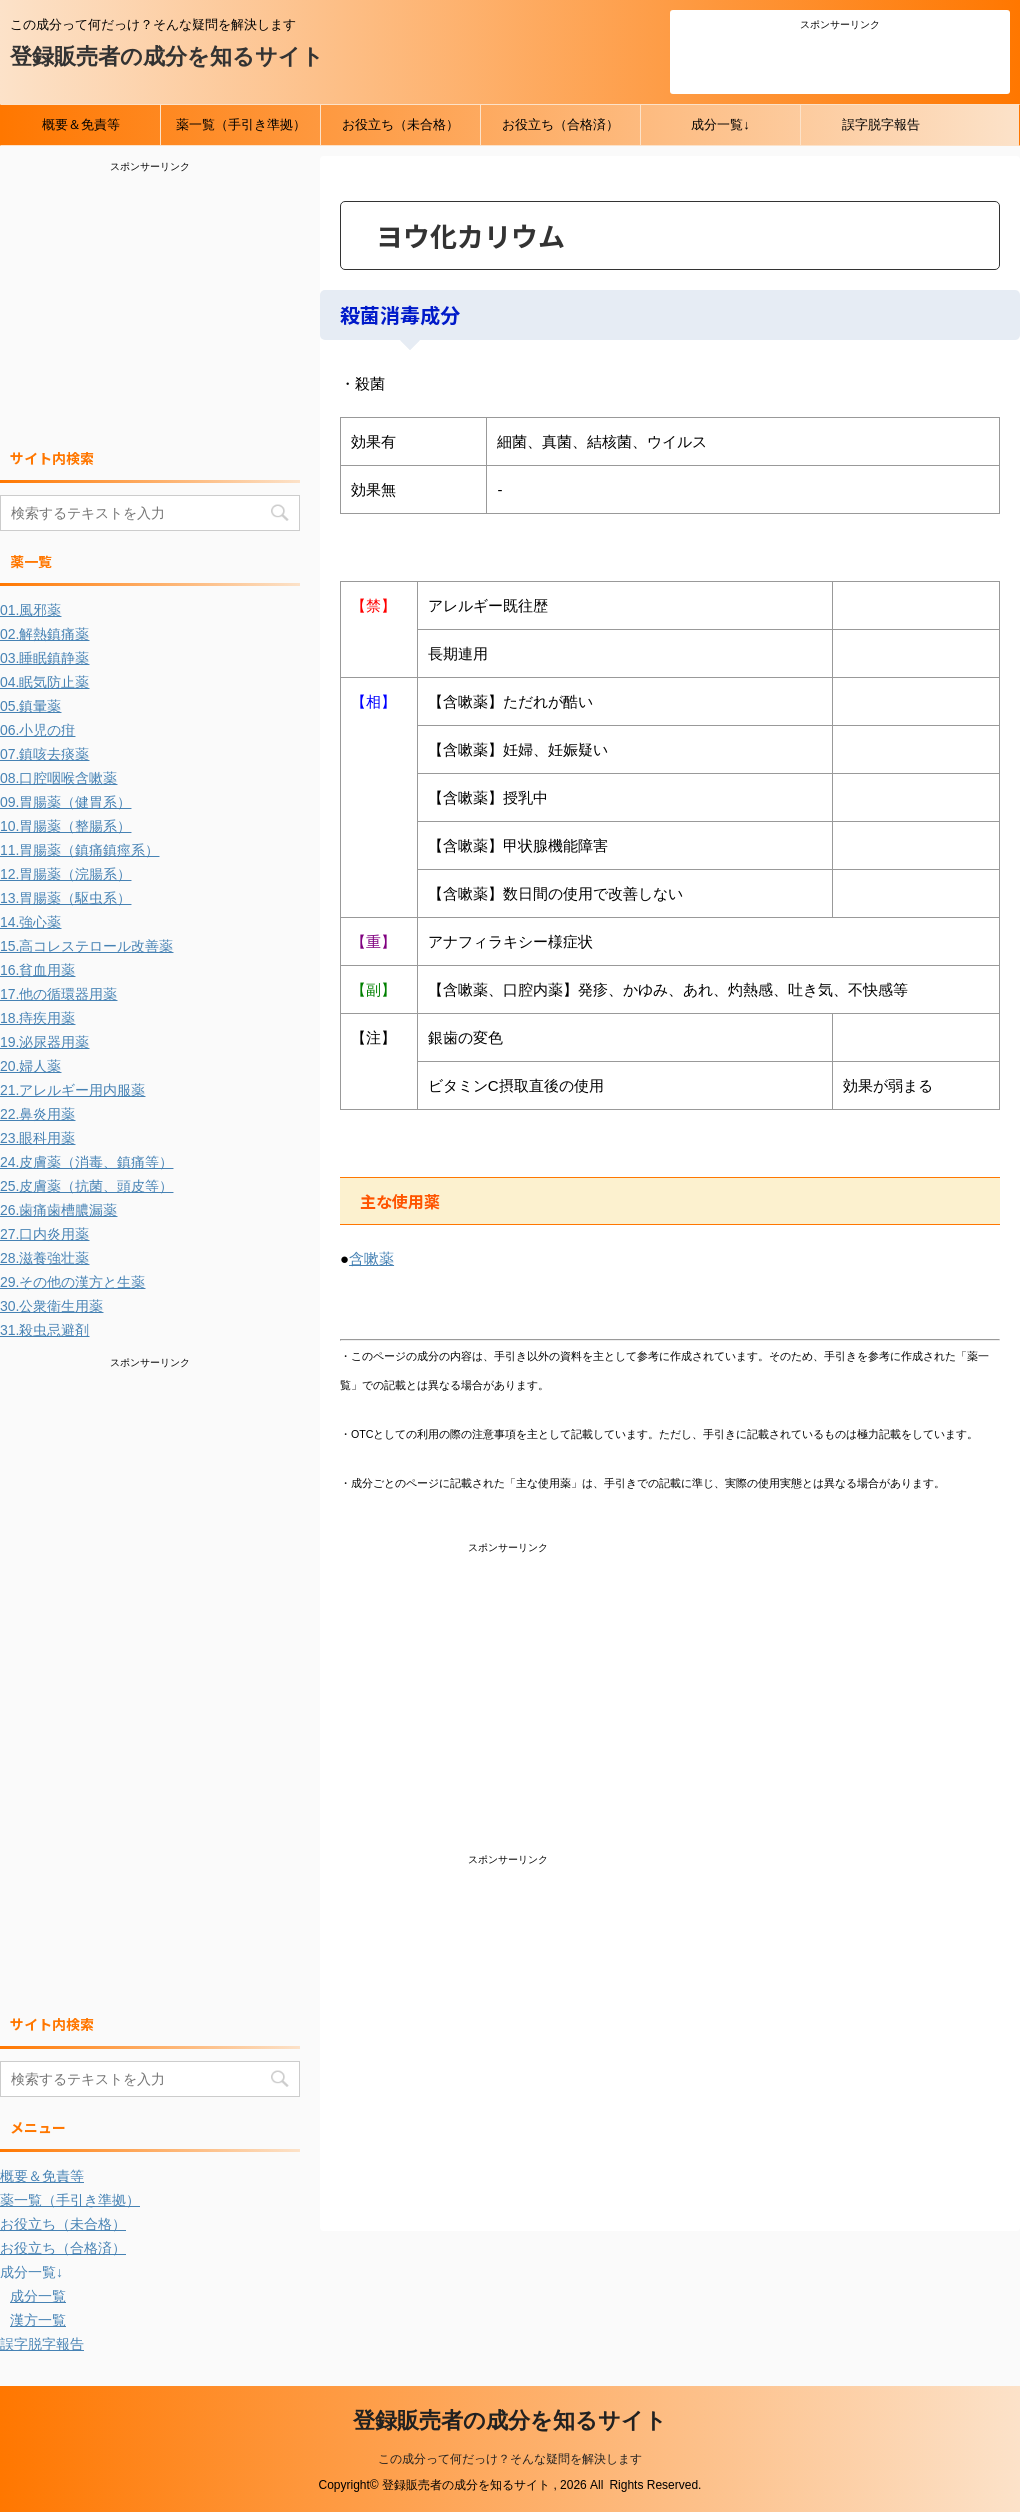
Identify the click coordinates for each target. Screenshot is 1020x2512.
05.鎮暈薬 (30, 706)
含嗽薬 (371, 1258)
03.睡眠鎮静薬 (44, 658)
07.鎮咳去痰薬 (44, 754)
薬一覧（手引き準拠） (241, 124)
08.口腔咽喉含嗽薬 (58, 778)
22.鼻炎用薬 (37, 1114)
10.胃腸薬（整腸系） (65, 826)
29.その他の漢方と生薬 (72, 1282)
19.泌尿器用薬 (44, 1042)
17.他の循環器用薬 (58, 994)
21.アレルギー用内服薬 (72, 1090)
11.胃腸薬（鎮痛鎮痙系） (79, 850)
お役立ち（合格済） (560, 124)
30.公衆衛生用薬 (51, 1306)
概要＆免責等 (81, 124)
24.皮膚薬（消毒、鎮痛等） (86, 1162)
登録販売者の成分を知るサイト (167, 56)
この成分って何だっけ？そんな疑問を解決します (510, 2459)
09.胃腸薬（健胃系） (65, 802)
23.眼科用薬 (37, 1138)
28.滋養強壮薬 (44, 1258)
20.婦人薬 (30, 1066)
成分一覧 (38, 2296)
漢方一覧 (38, 2320)
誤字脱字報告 (881, 124)
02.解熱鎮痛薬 (44, 634)
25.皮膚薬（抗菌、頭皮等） (86, 1186)
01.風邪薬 (30, 610)
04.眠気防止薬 (44, 682)
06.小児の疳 (37, 730)
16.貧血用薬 (37, 970)
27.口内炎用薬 (44, 1234)
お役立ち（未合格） (400, 124)
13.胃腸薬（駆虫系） (65, 898)
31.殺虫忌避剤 (44, 1330)
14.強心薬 (30, 922)
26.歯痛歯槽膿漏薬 (58, 1210)
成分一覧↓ (720, 124)
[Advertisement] (840, 59)
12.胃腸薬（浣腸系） (65, 874)
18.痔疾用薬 (37, 1018)
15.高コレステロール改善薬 (86, 946)
